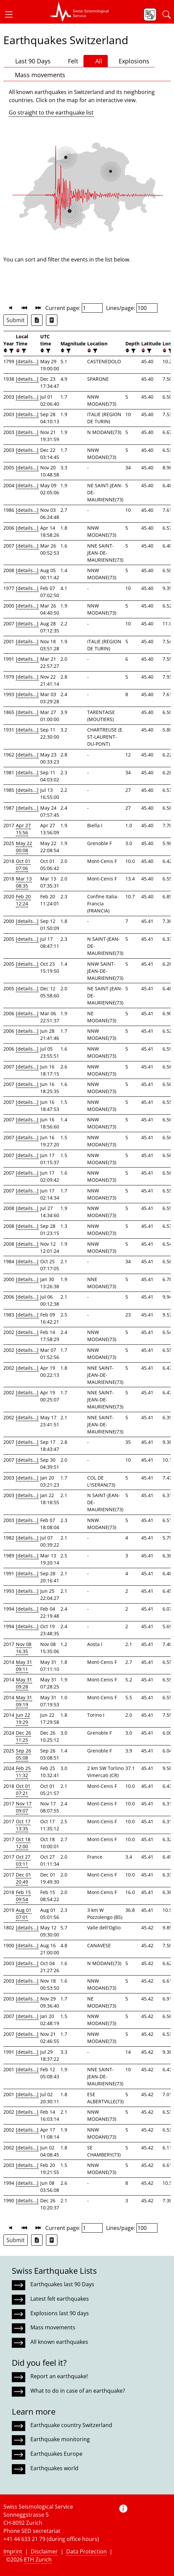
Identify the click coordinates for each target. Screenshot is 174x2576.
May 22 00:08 (24, 847)
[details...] (27, 361)
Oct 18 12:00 (23, 1843)
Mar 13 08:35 (24, 882)
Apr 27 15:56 (23, 829)
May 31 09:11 (24, 1665)
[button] (11, 14)
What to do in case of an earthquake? (77, 2390)
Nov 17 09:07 (23, 1807)
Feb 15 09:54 (23, 1895)
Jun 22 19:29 (23, 1718)
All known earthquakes (59, 2342)
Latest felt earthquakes (59, 2298)
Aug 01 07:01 (23, 1913)
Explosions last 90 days (59, 2313)
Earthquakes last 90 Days (62, 2284)
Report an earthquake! (59, 2376)
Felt (69, 61)
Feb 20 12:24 (23, 900)
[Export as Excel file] (37, 320)
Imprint (12, 2551)
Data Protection (86, 2551)
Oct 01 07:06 (23, 864)
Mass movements (37, 75)
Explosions (131, 61)
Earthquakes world (54, 2468)
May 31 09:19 (24, 1701)
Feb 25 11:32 (23, 1771)
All (95, 61)
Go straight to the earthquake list (51, 112)
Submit (15, 320)
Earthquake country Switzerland (71, 2425)
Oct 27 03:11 (23, 1860)
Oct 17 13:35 (23, 1825)
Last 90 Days (30, 61)
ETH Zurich (38, 2559)
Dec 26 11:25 (23, 1736)
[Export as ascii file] (51, 320)
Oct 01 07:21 (23, 1789)
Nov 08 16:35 (23, 1647)
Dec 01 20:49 (23, 1878)
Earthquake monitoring (60, 2439)
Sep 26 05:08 (23, 1754)
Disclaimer (44, 2551)
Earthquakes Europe (56, 2453)
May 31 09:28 (24, 1683)
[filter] (10, 350)
